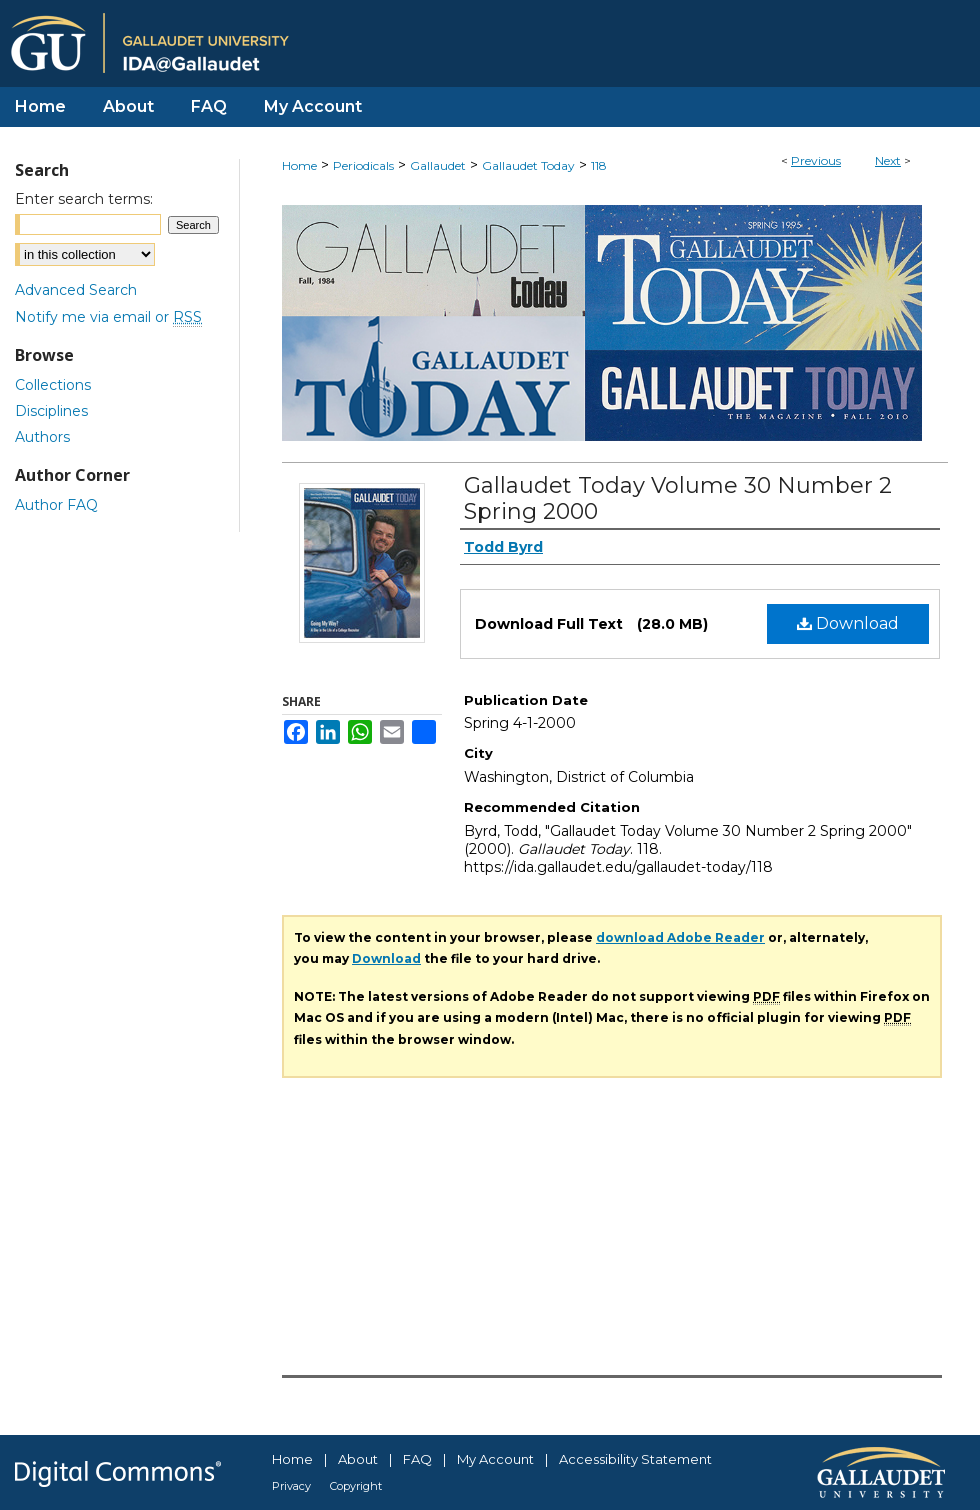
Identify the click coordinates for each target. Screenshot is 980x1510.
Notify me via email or (108, 317)
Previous (816, 160)
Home (299, 165)
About (358, 1459)
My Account (495, 1459)
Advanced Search (76, 290)
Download (848, 623)
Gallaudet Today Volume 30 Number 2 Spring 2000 (678, 498)
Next (888, 160)
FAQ (417, 1459)
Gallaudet (438, 165)
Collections (53, 385)
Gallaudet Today (528, 165)
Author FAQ (56, 505)
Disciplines (51, 411)
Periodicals (363, 165)
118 (599, 165)
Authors (42, 437)
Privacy (291, 1486)
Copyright (356, 1486)
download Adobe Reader (680, 937)
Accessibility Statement (635, 1459)
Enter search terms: (84, 199)
